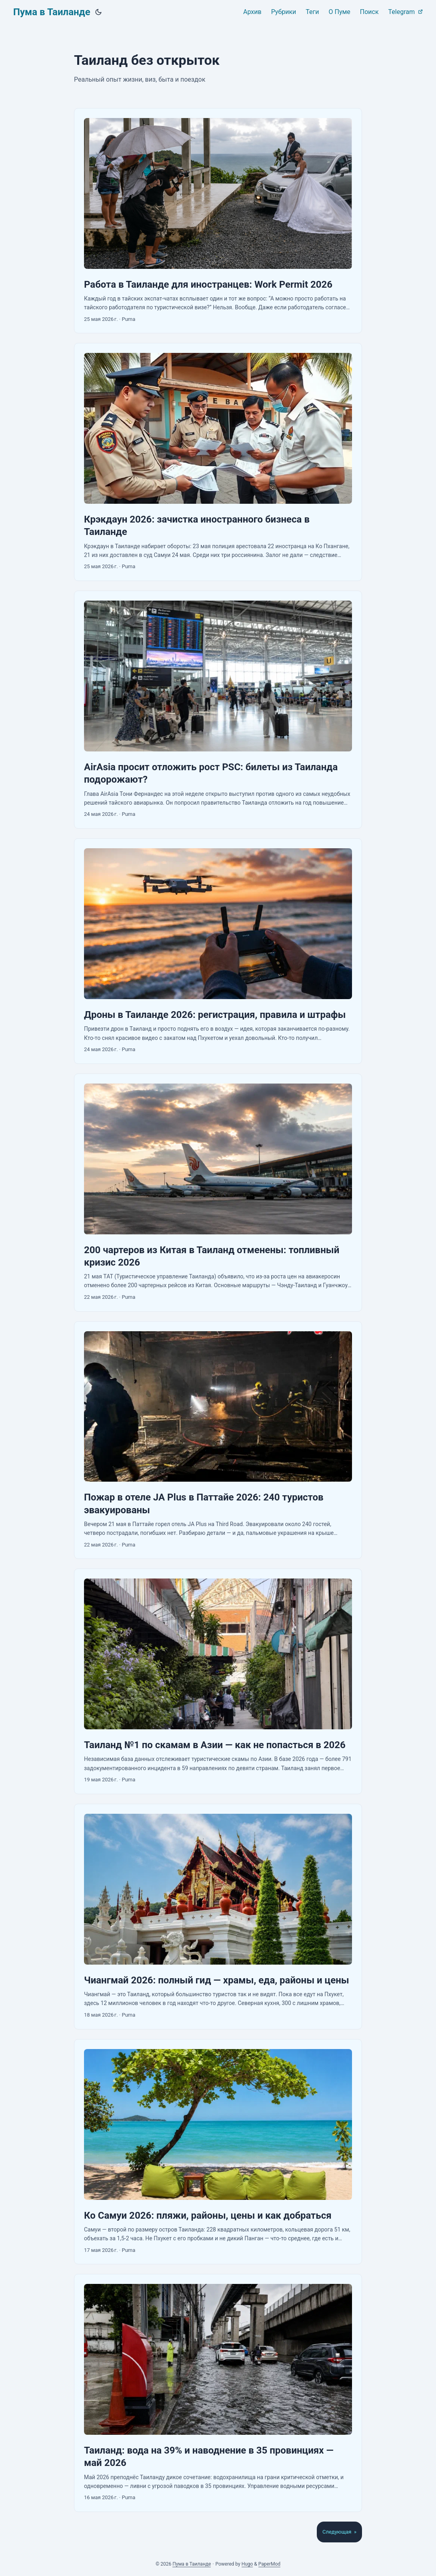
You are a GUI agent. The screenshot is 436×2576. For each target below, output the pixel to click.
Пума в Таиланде (51, 12)
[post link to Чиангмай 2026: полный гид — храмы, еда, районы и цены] (218, 1916)
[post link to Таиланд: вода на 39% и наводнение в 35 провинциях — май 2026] (218, 2393)
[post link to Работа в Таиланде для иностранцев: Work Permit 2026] (218, 220)
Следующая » (339, 2532)
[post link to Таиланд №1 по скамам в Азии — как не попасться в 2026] (218, 1681)
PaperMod (269, 2564)
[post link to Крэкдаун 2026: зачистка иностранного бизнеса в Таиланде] (218, 462)
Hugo (247, 2564)
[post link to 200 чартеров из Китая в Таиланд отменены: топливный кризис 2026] (218, 1192)
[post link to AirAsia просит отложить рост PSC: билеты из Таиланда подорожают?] (218, 709)
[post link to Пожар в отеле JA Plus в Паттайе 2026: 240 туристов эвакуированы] (218, 1440)
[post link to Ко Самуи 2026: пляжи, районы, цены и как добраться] (218, 2151)
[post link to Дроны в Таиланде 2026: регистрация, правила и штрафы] (218, 951)
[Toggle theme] (98, 12)
